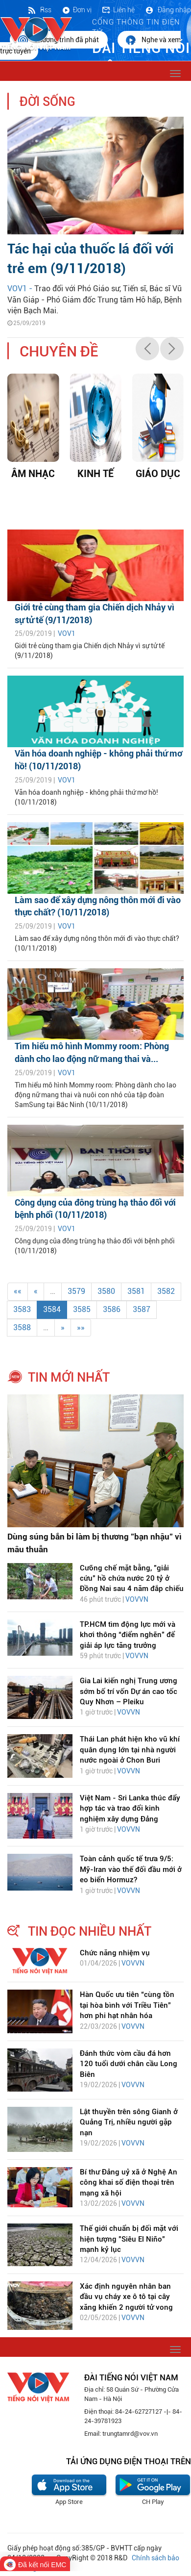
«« (18, 1291)
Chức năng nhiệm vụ (115, 1952)
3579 (76, 1291)
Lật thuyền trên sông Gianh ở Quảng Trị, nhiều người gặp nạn (129, 2122)
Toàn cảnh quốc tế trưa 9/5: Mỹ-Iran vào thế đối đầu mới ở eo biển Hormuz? (131, 1869)
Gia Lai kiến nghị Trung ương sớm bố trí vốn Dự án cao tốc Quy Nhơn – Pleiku (128, 1691)
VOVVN (136, 1599)
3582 (166, 1291)
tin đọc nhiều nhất (89, 1931)
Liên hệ (118, 10)
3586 (111, 1309)
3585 (82, 1309)
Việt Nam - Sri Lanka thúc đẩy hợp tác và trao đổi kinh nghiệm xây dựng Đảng (130, 1808)
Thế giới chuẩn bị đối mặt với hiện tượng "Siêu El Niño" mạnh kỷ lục (129, 2239)
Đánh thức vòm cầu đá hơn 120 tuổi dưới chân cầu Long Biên (128, 2064)
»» (81, 1327)
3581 (136, 1291)
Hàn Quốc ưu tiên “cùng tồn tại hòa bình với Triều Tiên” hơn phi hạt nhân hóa (127, 2005)
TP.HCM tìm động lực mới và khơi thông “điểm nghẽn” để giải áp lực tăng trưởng (127, 1635)
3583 (22, 1309)
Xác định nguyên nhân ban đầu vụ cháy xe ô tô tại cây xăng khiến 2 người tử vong (126, 2297)
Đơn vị (76, 10)
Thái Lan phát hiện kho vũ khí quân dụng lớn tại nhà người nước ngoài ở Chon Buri (130, 1750)
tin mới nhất (69, 1377)
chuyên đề (59, 351)
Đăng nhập (167, 10)
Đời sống (47, 102)
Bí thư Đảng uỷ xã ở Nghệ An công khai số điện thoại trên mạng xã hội (128, 2182)
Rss (39, 10)
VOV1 (66, 633)
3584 (52, 1309)
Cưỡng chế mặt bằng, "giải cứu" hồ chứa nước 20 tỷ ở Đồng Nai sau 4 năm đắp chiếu (132, 1578)
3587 (141, 1309)
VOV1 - (20, 288)
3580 (106, 1291)
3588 (22, 1327)
